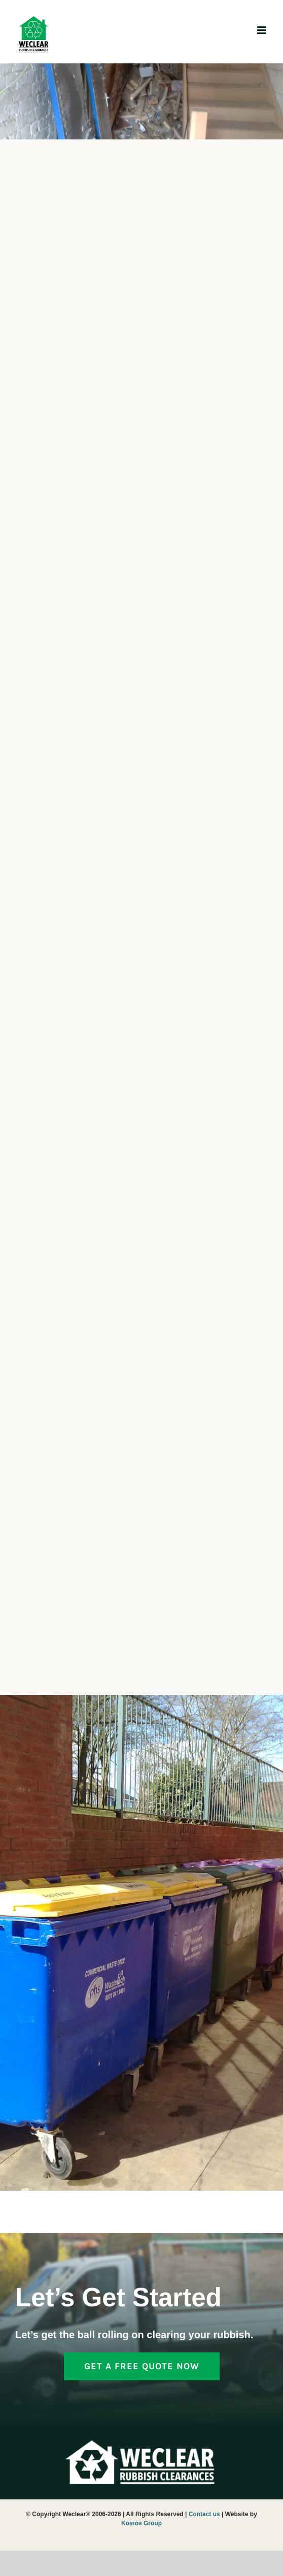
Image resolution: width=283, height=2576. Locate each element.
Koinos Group (141, 2523)
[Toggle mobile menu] (262, 30)
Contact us (204, 2514)
